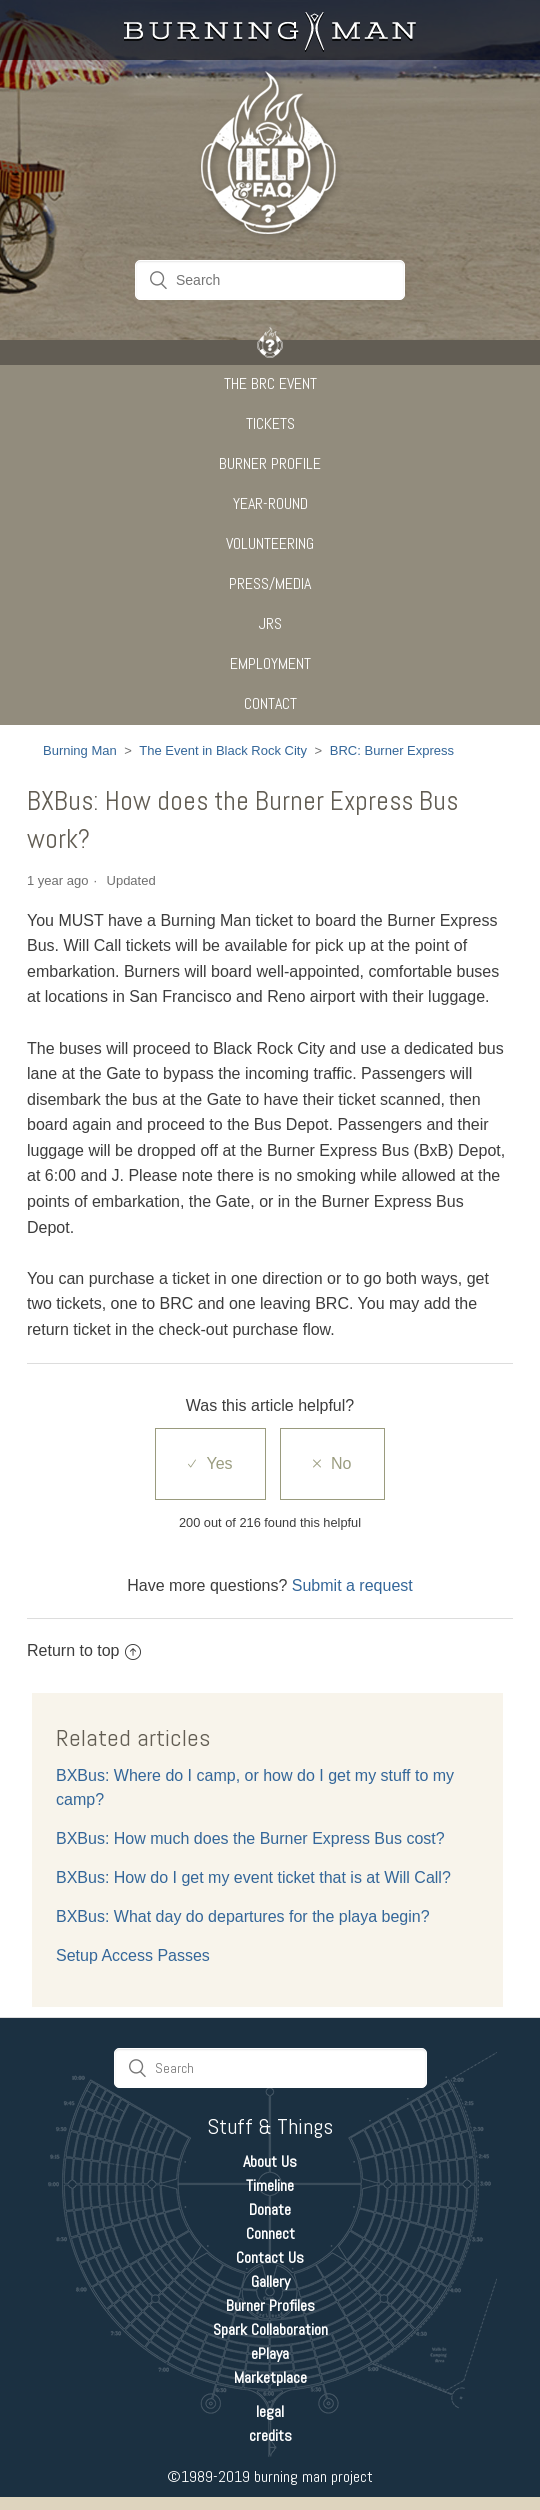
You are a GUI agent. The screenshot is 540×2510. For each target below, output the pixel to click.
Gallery (270, 2281)
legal (270, 2411)
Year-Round (270, 503)
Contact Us (270, 2257)
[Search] (270, 280)
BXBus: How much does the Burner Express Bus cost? (250, 1838)
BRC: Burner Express (392, 750)
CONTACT (270, 703)
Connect (270, 2233)
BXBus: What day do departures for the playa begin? (243, 1916)
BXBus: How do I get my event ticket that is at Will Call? (253, 1877)
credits (270, 2435)
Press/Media (270, 583)
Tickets (270, 423)
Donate (270, 2209)
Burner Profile (270, 463)
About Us (270, 2161)
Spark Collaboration (270, 2329)
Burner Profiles (270, 2305)
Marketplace (270, 2377)
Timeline (270, 2185)
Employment (270, 663)
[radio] (210, 1464)
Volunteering (270, 543)
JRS (270, 623)
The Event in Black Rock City (223, 750)
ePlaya (270, 2353)
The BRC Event (270, 383)
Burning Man (80, 750)
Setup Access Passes (133, 1955)
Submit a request (352, 1585)
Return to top (84, 1650)
